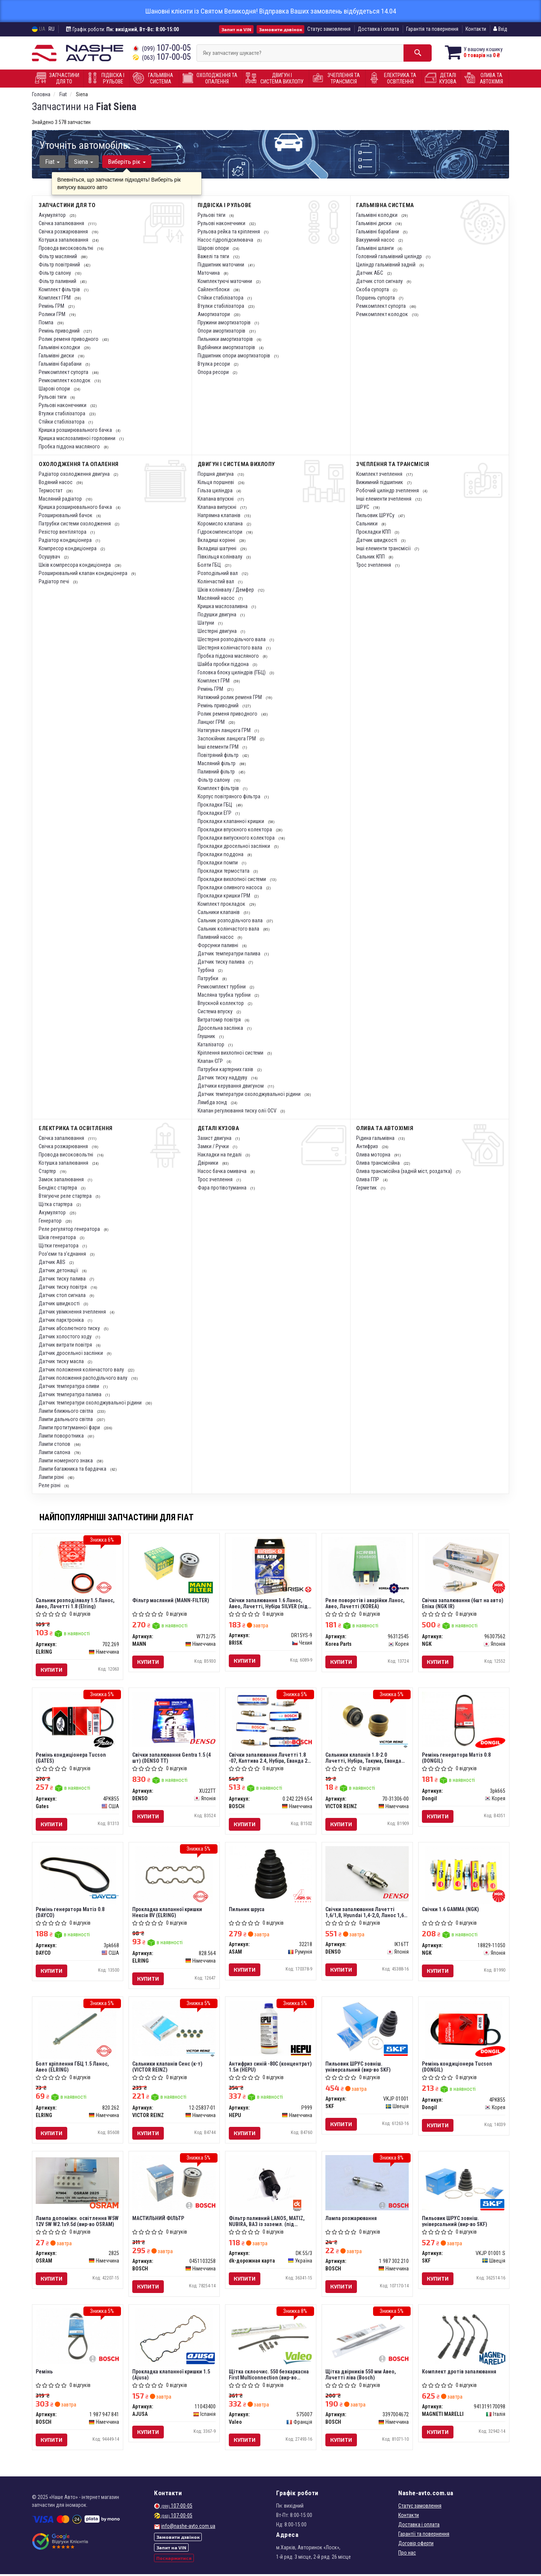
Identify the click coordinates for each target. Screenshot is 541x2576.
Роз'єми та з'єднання (63, 1254)
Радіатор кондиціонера (66, 540)
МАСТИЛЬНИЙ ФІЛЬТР (158, 2219)
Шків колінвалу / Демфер (226, 590)
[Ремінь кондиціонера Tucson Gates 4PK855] (77, 1721)
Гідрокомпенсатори (220, 532)
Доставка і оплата (378, 29)
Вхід (500, 29)
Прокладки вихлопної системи (232, 879)
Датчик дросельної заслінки (71, 1353)
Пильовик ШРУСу (376, 515)
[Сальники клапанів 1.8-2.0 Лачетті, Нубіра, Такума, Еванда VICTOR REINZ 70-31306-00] (367, 1721)
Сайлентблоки (214, 289)
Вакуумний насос (376, 240)
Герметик (367, 1188)
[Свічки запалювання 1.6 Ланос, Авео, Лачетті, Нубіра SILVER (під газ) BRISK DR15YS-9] (271, 1566)
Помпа (46, 322)
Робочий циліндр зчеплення (388, 490)
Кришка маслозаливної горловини (77, 438)
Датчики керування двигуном (231, 1086)
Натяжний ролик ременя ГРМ (230, 697)
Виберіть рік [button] (126, 161)
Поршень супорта (376, 298)
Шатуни (206, 623)
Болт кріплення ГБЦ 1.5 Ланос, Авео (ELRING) (72, 2068)
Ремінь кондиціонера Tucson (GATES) (71, 1758)
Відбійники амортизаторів (227, 347)
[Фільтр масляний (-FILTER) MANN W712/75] (174, 1565)
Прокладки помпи (218, 863)
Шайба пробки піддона (224, 664)
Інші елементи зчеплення (384, 499)
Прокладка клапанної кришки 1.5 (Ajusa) (171, 2376)
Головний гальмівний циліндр (389, 256)
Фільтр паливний (58, 281)
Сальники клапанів (219, 912)
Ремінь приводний (60, 331)
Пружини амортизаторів (225, 322)
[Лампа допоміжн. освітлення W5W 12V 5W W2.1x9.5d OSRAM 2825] (77, 2181)
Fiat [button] (52, 161)
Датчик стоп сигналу (380, 281)
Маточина (209, 273)
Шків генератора (58, 1237)
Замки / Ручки (214, 1146)
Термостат (51, 490)
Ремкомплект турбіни (222, 987)
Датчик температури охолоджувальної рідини (250, 1094)
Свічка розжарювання (64, 232)
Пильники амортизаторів (226, 339)
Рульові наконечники (63, 405)
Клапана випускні (217, 507)
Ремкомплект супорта (64, 372)
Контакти (475, 29)
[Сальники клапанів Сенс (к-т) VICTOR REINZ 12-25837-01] (174, 2029)
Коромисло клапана (221, 524)
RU (51, 29)
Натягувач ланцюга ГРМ (225, 730)
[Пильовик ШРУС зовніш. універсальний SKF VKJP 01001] (367, 2029)
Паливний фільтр (217, 772)
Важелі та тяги (214, 256)
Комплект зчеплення (379, 474)
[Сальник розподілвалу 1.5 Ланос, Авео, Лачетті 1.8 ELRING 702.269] (77, 1566)
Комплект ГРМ (55, 298)
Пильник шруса (247, 1910)
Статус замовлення (329, 29)
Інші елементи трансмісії (384, 548)
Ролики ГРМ (52, 314)
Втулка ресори (214, 364)
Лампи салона (55, 1452)
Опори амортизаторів (222, 331)
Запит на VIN (236, 29)
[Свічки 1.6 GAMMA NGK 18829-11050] (464, 1875)
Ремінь (44, 2373)
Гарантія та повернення (432, 29)
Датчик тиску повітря (63, 1287)
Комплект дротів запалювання (459, 2373)
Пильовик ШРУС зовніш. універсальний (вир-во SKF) (358, 2068)
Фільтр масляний (58, 256)
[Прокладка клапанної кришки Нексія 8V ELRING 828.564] (174, 1875)
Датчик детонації (59, 1270)
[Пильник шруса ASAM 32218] (270, 1874)
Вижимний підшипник (380, 482)
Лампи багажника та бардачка (73, 1469)
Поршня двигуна (216, 474)
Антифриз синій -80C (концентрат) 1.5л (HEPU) (270, 2068)
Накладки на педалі (220, 1155)
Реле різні (50, 1485)
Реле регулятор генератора (70, 1229)
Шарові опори (55, 389)
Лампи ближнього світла (66, 1411)
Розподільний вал (218, 573)
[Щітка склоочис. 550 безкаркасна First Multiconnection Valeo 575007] (270, 2337)
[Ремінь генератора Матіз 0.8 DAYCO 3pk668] (77, 1875)
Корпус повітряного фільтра (229, 796)
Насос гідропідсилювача (226, 240)
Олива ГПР (368, 1179)
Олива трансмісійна (378, 1163)
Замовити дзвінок (280, 29)
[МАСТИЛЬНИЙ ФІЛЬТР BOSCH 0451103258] (174, 2184)
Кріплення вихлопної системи (231, 1053)
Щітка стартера (56, 1204)
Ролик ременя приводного (69, 339)
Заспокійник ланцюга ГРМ (227, 739)
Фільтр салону (55, 273)
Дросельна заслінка (221, 1028)
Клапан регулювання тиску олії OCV (238, 1111)
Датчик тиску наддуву (223, 1078)
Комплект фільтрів (60, 289)
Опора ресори (214, 372)
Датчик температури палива (229, 953)
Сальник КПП (371, 557)
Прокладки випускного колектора (237, 838)
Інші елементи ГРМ (219, 747)
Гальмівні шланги (375, 248)
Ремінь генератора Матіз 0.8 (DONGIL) (456, 1758)
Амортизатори (214, 314)
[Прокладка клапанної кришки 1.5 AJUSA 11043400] (174, 2339)
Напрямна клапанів (220, 515)
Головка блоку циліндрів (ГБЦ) (232, 672)
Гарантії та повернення (423, 2536)
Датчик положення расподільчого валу (83, 1378)
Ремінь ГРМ (52, 306)
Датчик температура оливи (69, 1386)
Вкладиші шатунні (217, 548)
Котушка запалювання (64, 240)
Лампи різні (52, 1477)
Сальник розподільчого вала (231, 920)
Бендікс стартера (58, 1188)
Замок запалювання (62, 1179)
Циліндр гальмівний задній (386, 265)
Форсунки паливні (218, 945)
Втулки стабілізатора (62, 413)
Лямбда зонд (213, 1102)
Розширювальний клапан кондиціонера (83, 573)
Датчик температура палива (71, 1394)
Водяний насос (56, 482)
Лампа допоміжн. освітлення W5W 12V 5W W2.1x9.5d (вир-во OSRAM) (77, 2222)
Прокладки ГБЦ (215, 805)
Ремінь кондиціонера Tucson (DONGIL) (457, 2068)
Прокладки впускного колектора (235, 829)
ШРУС (363, 507)
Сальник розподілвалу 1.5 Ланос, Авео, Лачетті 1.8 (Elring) (75, 1603)
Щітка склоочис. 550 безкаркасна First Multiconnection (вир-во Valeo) (269, 2376)
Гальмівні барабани (61, 364)
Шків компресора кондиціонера (75, 565)
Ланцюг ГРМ (212, 722)
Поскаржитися (174, 2560)
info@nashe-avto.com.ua (188, 2528)
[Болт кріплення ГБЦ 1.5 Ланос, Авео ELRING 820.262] (77, 2030)
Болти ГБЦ (210, 565)
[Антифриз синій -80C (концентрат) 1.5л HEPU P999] (270, 2029)
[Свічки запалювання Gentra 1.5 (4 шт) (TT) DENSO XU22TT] (174, 1719)
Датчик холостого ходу (66, 1336)
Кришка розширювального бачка (76, 430)
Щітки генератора (59, 1246)
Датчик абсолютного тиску (70, 1328)
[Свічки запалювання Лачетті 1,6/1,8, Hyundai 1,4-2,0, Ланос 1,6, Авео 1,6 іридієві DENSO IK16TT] (367, 1874)
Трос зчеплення (374, 565)
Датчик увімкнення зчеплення (73, 1312)
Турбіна (206, 970)
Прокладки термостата (224, 871)
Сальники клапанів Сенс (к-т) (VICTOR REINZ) (168, 2068)
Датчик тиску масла (62, 1361)
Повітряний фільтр (219, 755)
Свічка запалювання (62, 223)
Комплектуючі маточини (225, 281)
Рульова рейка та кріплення (229, 232)
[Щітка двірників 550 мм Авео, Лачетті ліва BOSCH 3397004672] (367, 2337)
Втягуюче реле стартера (66, 1196)
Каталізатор (211, 1044)
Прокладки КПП (374, 532)
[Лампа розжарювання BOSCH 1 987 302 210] (367, 2184)
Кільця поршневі (216, 482)
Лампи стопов (55, 1444)
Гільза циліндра (216, 490)
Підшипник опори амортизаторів (234, 356)
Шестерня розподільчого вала (232, 639)
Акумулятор (53, 215)
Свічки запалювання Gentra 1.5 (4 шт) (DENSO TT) (172, 1758)
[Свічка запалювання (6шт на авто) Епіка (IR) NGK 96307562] (464, 1566)
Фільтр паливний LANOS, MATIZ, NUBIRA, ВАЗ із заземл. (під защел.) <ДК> (267, 2222)
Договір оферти (416, 2545)
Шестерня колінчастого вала (230, 648)
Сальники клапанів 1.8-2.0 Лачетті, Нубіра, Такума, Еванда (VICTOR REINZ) (364, 1758)
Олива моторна (373, 1155)
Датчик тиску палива (222, 962)
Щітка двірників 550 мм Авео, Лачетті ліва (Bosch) (361, 2376)
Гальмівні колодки (60, 347)
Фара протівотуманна (223, 1188)
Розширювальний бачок (66, 515)
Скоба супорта (373, 289)
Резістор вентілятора (63, 532)
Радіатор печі (54, 581)
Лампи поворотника (62, 1436)
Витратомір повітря (220, 1020)
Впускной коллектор (221, 1003)
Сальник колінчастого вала (229, 929)
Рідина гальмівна (376, 1138)
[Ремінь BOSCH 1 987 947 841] (77, 2337)
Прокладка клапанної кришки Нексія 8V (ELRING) (167, 1913)
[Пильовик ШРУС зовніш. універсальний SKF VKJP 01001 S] (463, 2184)
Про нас (407, 2555)
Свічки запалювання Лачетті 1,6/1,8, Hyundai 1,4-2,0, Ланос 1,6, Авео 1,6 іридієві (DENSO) (366, 1913)
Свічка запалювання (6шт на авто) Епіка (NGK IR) (463, 1603)
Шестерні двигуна (218, 631)
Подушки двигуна (217, 614)
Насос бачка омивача (223, 1171)
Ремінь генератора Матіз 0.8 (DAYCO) (70, 1913)
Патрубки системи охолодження (75, 524)
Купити (52, 1669)
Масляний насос (217, 598)
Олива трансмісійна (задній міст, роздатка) (404, 1171)
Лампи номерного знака (66, 1461)
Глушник (207, 1036)
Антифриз (367, 1146)
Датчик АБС (370, 273)
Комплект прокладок (222, 904)
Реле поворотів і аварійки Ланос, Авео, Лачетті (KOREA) (365, 1603)
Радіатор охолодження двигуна (75, 474)
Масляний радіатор (61, 499)
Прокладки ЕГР (215, 813)
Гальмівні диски (57, 356)
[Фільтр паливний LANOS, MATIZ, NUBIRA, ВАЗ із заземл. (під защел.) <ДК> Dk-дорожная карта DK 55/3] (270, 2184)
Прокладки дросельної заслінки (234, 846)
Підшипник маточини (221, 265)
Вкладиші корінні (217, 540)
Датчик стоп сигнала (63, 1295)
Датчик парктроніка (62, 1320)
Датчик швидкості (377, 540)
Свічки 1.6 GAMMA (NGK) (450, 1910)
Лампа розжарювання (351, 2219)
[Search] (416, 53)
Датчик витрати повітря (66, 1345)
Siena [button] (83, 161)
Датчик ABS (52, 1262)
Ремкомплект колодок (65, 380)
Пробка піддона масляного (70, 446)
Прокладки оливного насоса (230, 887)
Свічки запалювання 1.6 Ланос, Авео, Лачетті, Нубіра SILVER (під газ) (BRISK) (268, 1603)
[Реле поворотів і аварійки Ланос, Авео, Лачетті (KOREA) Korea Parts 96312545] (367, 1566)
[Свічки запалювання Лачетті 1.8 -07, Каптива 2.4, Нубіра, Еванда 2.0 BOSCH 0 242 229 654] (271, 1721)
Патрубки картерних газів (226, 1069)
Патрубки (208, 978)
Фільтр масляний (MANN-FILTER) (171, 1600)
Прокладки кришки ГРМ (224, 896)
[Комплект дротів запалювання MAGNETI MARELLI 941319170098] (463, 2337)
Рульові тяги (53, 397)
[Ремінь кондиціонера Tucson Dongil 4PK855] (464, 2030)
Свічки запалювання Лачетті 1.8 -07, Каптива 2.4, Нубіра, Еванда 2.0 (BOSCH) (270, 1758)
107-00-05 (162, 48)
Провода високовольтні (66, 248)
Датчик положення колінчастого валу (82, 1370)
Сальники (367, 524)
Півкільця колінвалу (220, 557)
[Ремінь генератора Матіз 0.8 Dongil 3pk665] (463, 1719)
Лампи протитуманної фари (70, 1427)
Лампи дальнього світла (66, 1419)
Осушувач (50, 557)
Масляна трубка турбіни (225, 995)
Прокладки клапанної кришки (231, 821)
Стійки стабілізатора (62, 422)
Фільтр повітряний (60, 265)
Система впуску (216, 1011)
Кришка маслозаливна (223, 606)
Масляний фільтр (217, 763)
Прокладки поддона (221, 854)
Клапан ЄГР (211, 1061)
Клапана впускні (216, 499)
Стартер (48, 1171)
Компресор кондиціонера (68, 548)
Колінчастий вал (216, 581)
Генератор (51, 1221)
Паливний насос (216, 937)
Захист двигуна (215, 1138)
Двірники (208, 1163)
